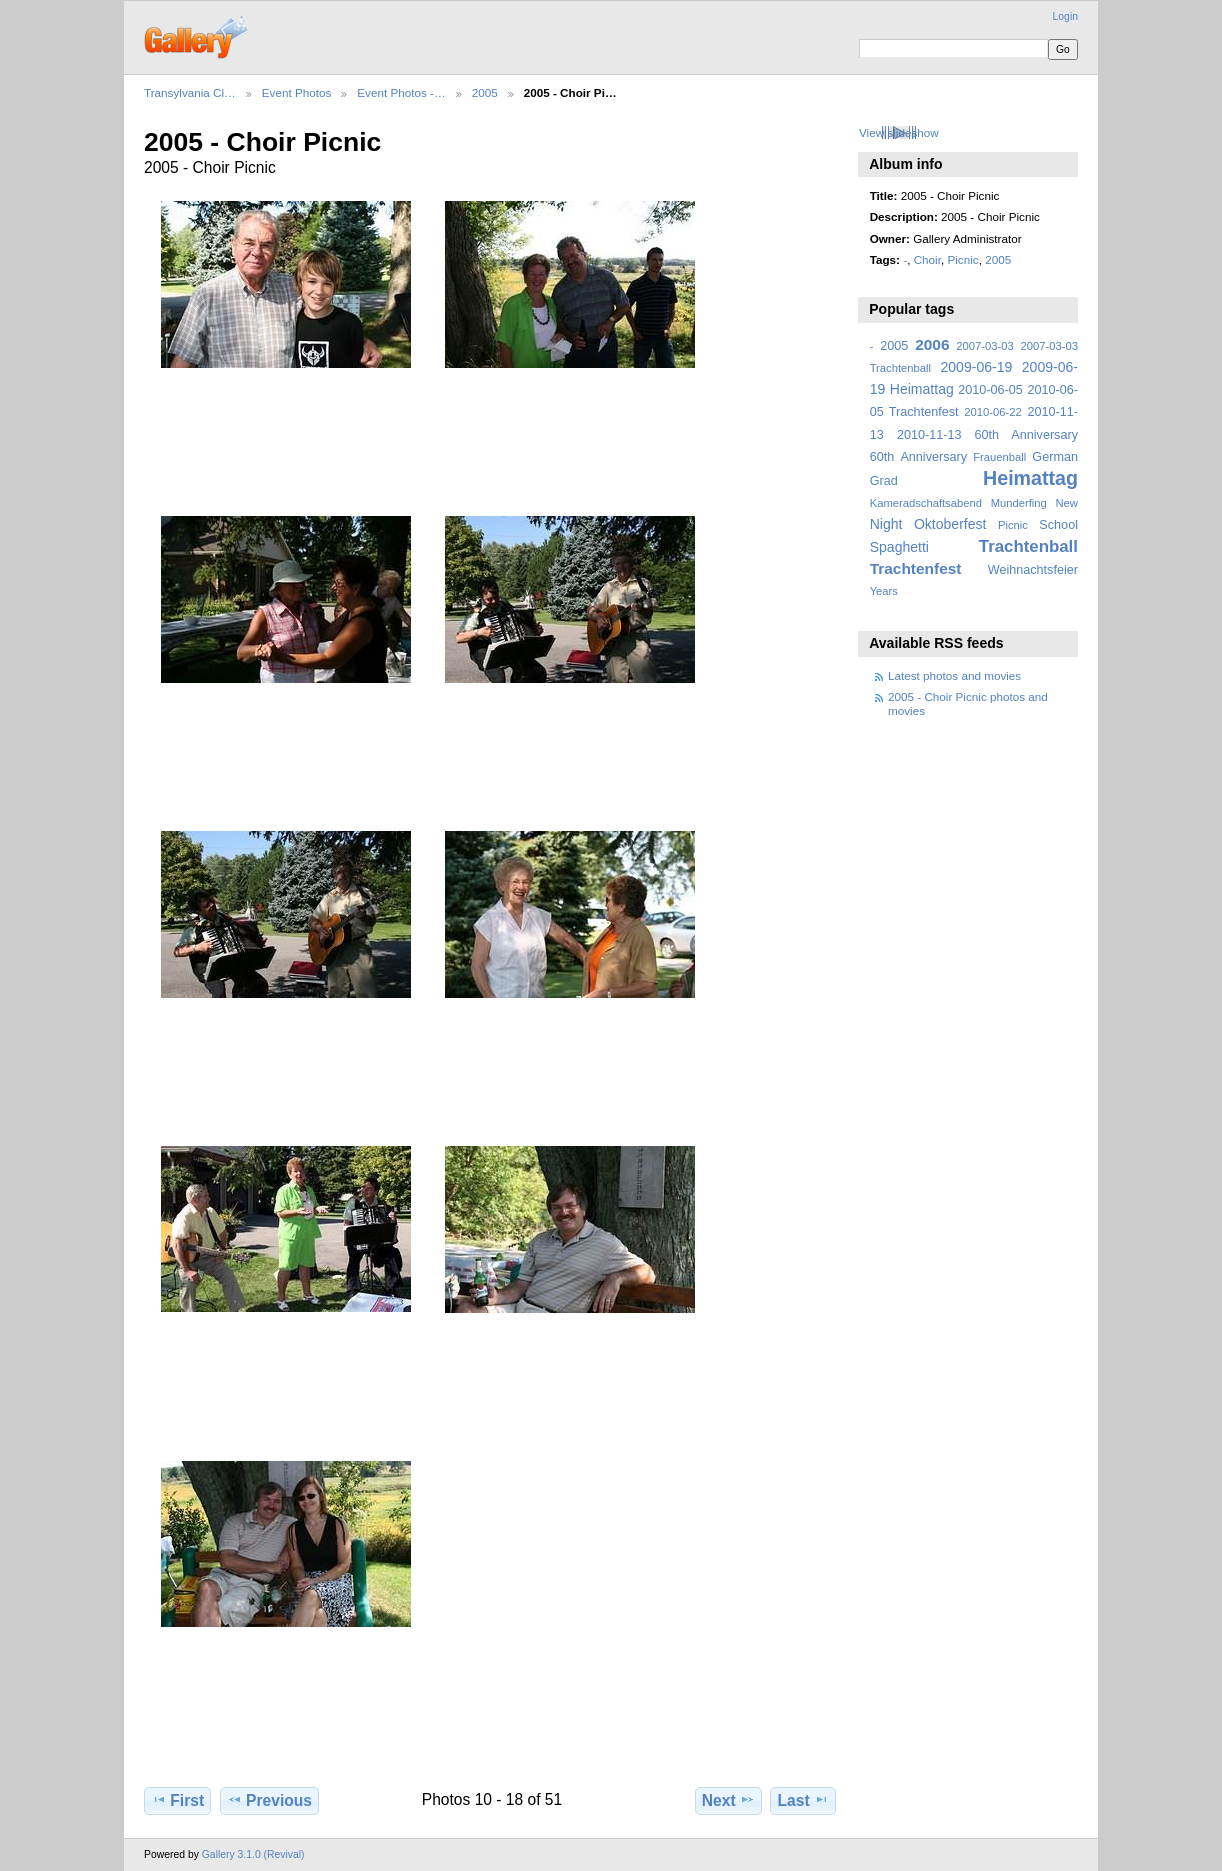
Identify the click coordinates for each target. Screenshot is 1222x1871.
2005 (485, 92)
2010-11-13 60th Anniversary (987, 435)
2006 (932, 344)
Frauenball (999, 457)
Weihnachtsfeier (1033, 570)
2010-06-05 (990, 390)
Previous (269, 1800)
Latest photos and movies (954, 675)
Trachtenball (1028, 546)
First (177, 1800)
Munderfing (1019, 503)
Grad (884, 481)
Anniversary (933, 457)
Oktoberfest (950, 524)
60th (882, 457)
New (1067, 503)
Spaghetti (899, 547)
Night (886, 524)
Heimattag (1030, 478)
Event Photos (297, 92)
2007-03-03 (984, 346)
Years (884, 591)
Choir (927, 259)
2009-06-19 (977, 367)
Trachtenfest (916, 568)
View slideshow (899, 132)
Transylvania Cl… (190, 92)
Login (1065, 16)
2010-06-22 (992, 412)
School (1058, 525)
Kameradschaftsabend (926, 503)
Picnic (962, 259)
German (1055, 457)
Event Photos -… (401, 92)
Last (803, 1800)
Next (728, 1800)
